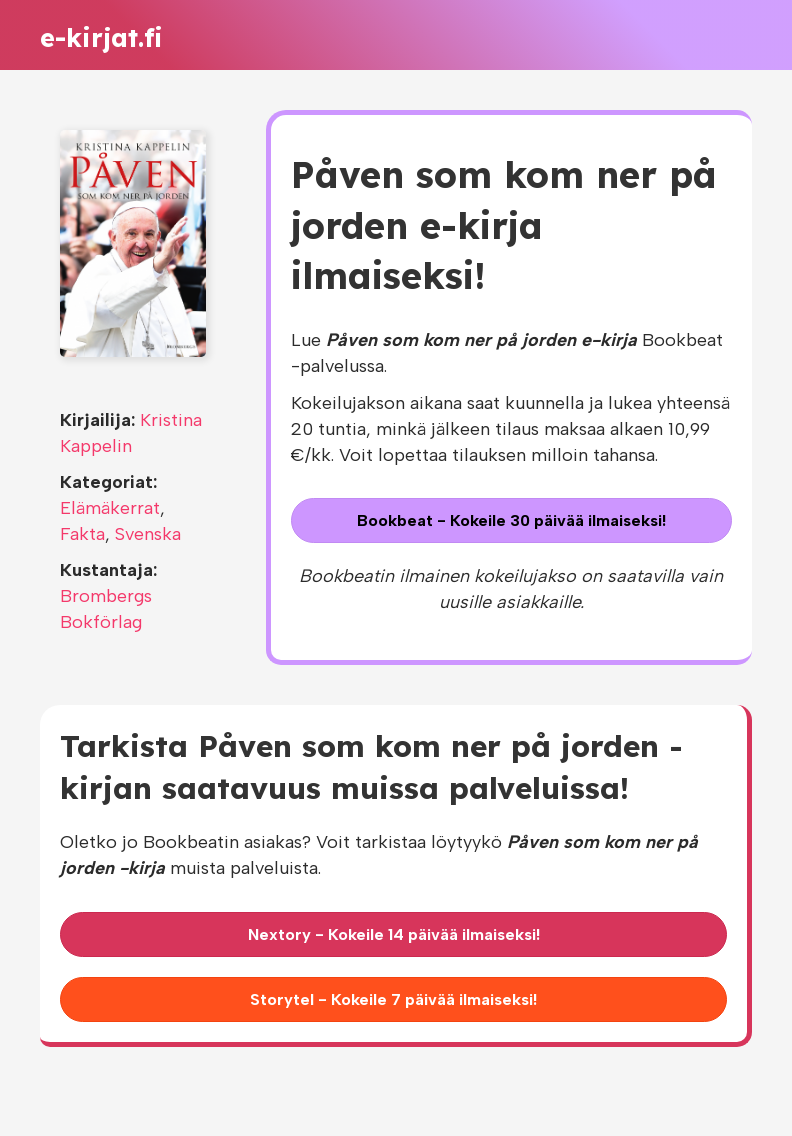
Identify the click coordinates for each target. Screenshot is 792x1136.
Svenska (148, 534)
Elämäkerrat (110, 508)
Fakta (82, 534)
